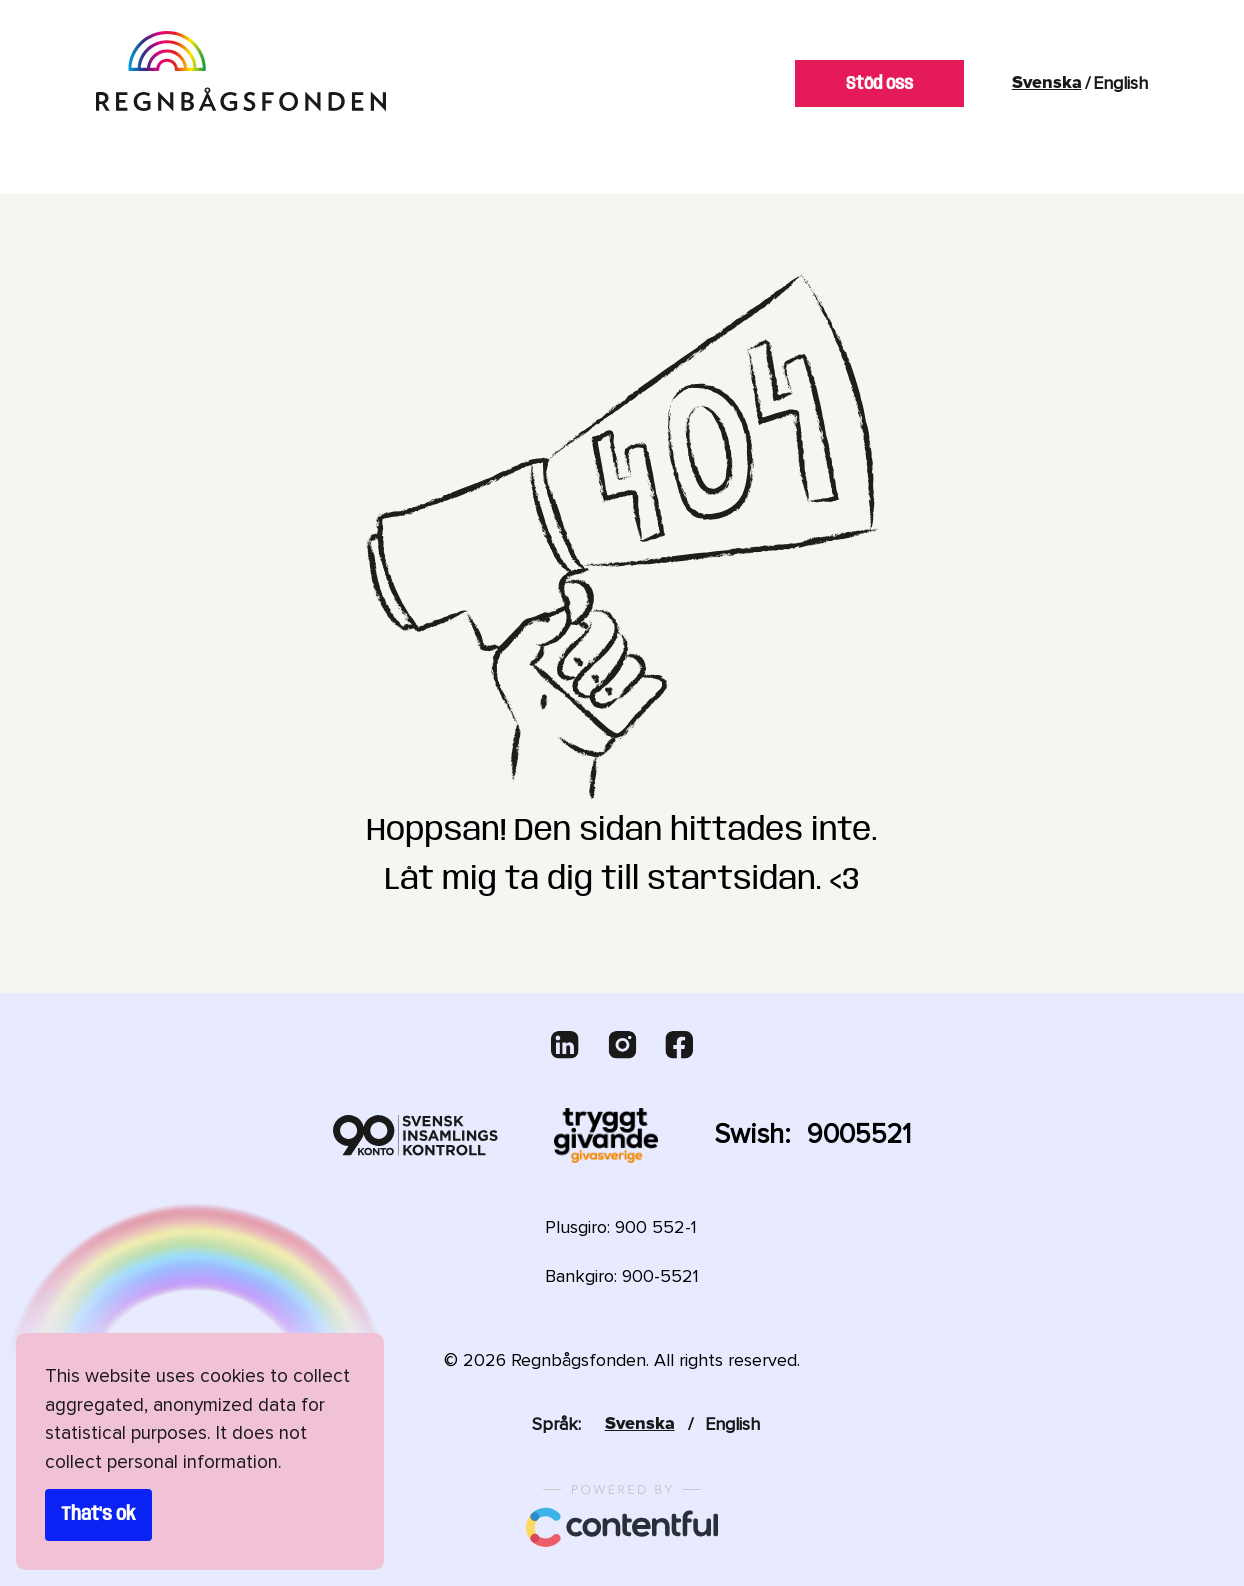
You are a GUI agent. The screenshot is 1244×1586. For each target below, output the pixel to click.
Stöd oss (879, 84)
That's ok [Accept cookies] (98, 1515)
